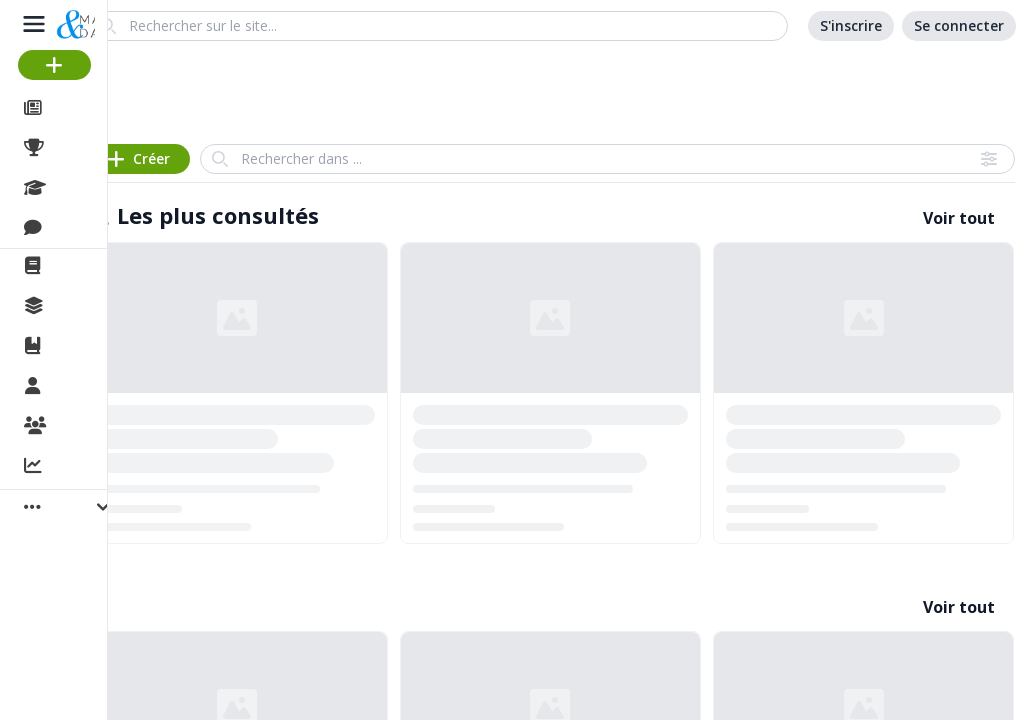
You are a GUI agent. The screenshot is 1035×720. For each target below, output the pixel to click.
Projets (80, 148)
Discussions (97, 228)
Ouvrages (89, 346)
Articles (80, 108)
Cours (75, 188)
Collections (94, 306)
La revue (85, 266)
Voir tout (959, 218)
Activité (80, 467)
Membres (89, 387)
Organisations (106, 427)
